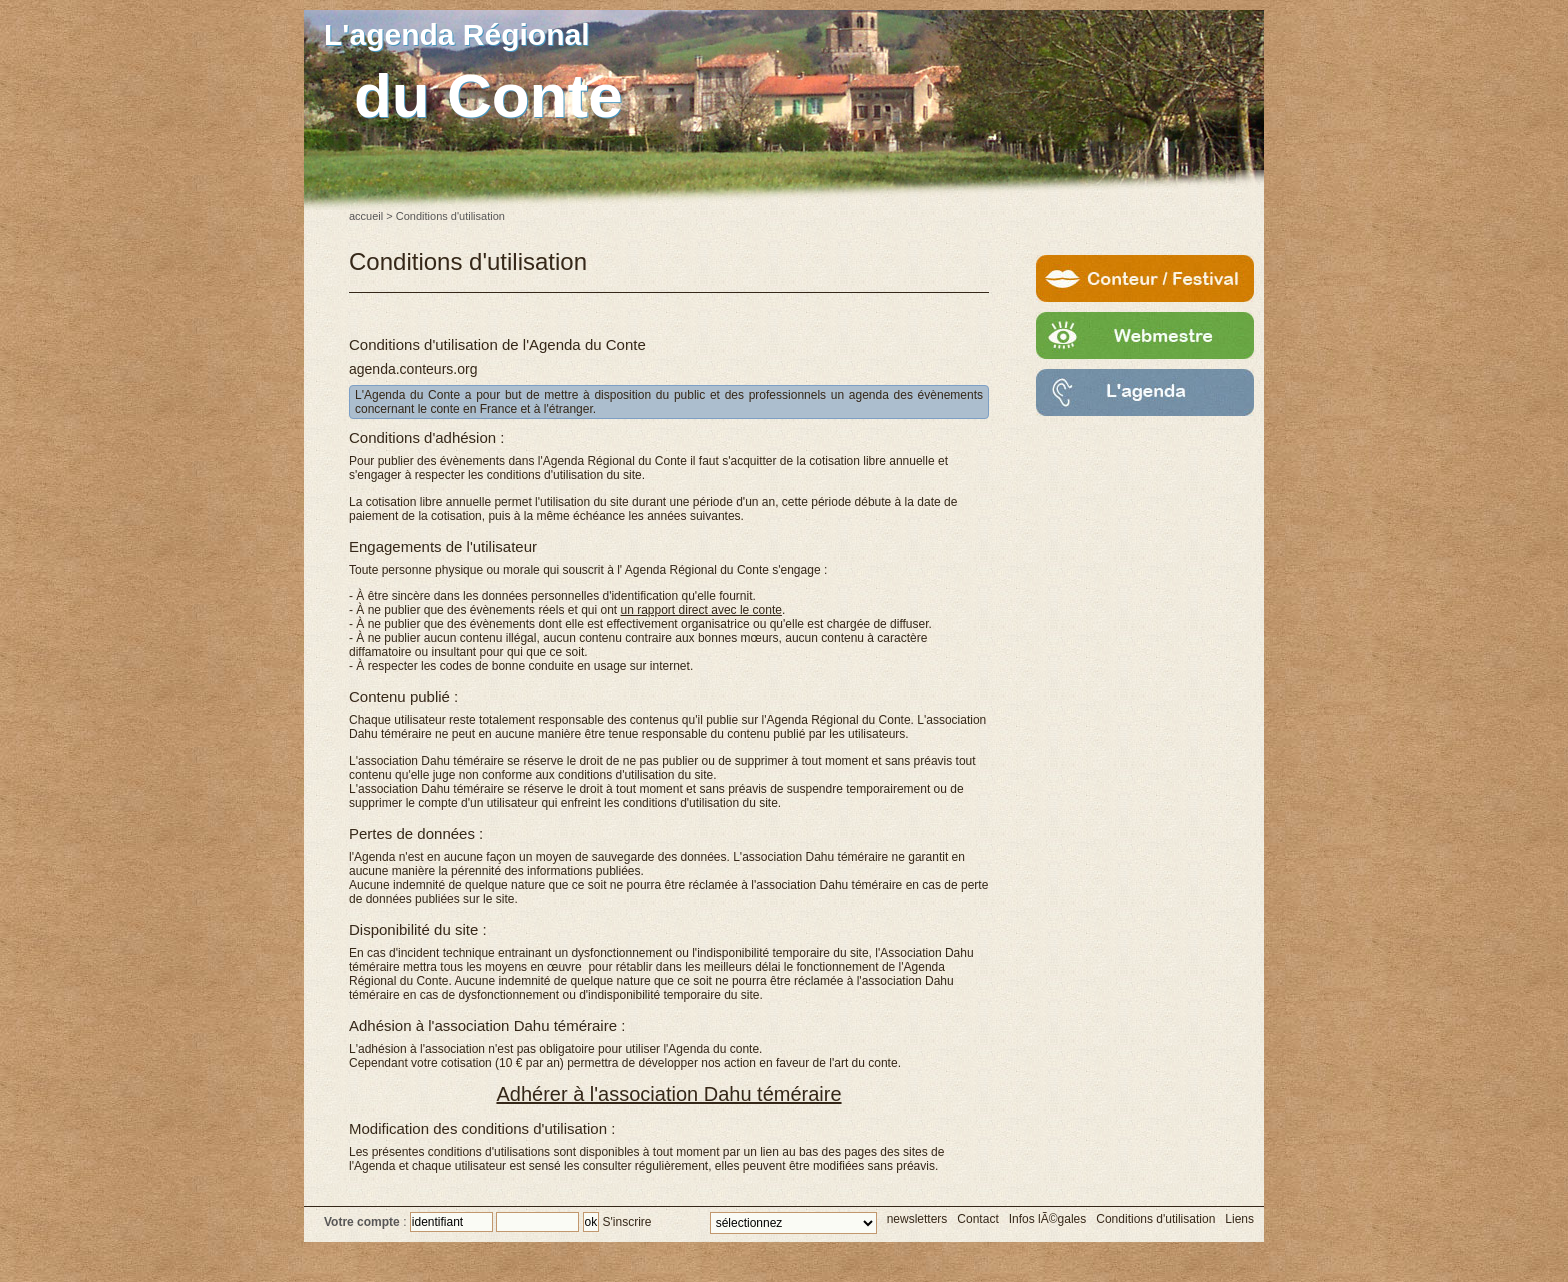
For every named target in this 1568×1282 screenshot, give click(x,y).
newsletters (917, 1219)
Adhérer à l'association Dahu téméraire (668, 1094)
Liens (1239, 1219)
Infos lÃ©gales (1048, 1219)
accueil (366, 216)
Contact (977, 1219)
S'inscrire (627, 1222)
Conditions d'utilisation (1155, 1219)
